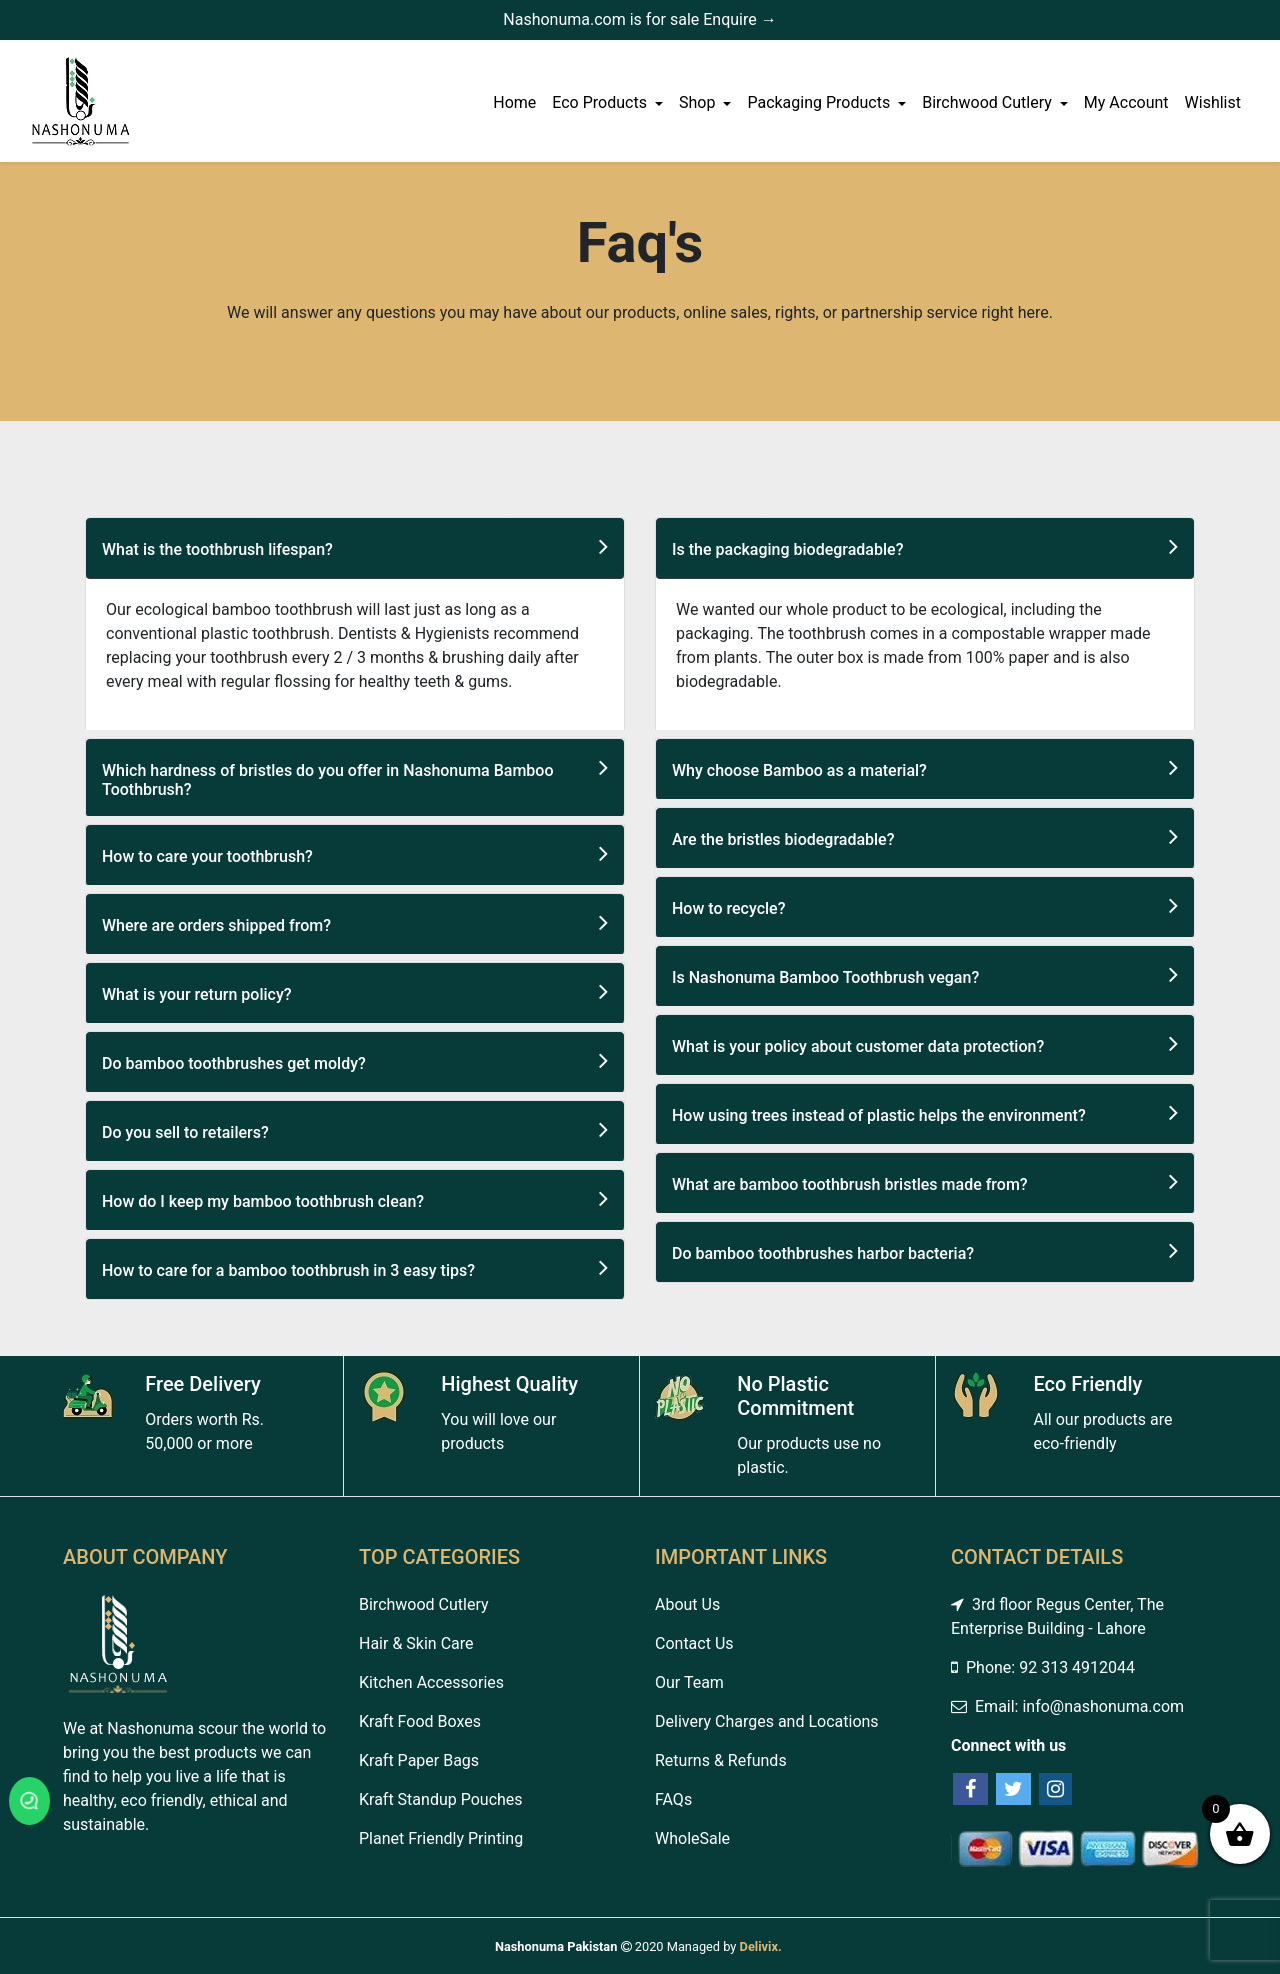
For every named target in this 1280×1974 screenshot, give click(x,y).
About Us (687, 1604)
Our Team (689, 1682)
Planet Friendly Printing (441, 1838)
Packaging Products (820, 102)
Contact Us (694, 1643)
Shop (699, 102)
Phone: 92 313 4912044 (1043, 1667)
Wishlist (1213, 102)
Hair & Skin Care (416, 1643)
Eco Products (601, 102)
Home (514, 102)
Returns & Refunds (721, 1760)
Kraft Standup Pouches (441, 1799)
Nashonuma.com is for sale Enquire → (639, 19)
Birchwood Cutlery (989, 102)
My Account (1126, 102)
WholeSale (692, 1838)
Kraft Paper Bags (419, 1760)
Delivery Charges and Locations (767, 1721)
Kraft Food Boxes (420, 1721)
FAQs (673, 1799)
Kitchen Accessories (431, 1682)
